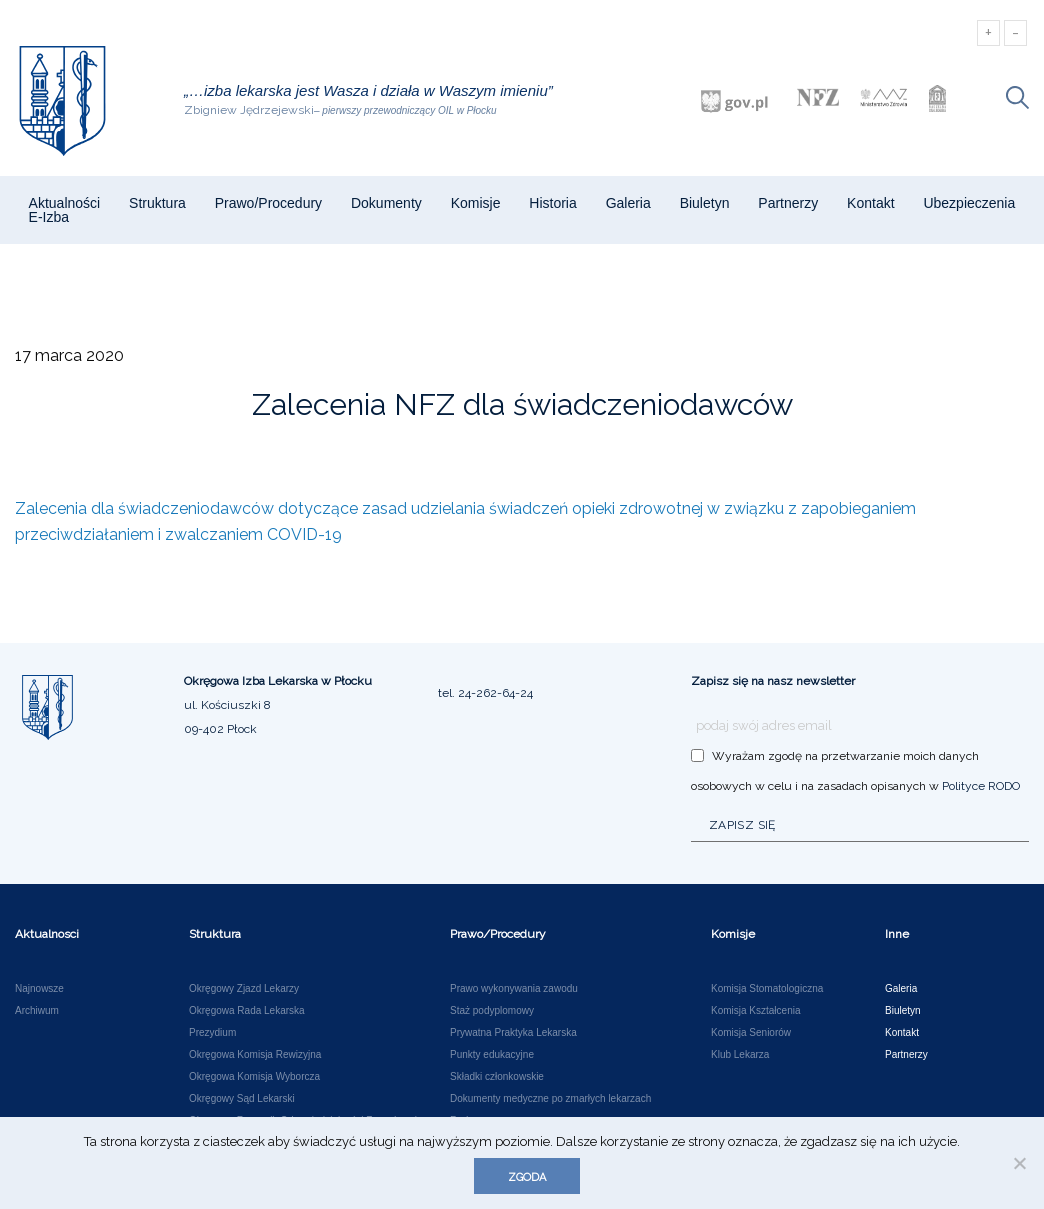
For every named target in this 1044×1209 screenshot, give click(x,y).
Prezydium (212, 1033)
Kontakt (870, 203)
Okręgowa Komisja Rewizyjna (255, 1055)
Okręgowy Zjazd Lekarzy (244, 989)
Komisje (476, 203)
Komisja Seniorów (751, 1033)
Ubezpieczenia (969, 203)
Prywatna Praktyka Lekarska (513, 1033)
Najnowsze (39, 989)
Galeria (628, 203)
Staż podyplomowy (492, 1011)
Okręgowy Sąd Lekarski (242, 1099)
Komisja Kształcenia (755, 1011)
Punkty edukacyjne (492, 1055)
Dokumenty (386, 203)
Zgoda (527, 1177)
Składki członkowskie (497, 1077)
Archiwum (37, 1011)
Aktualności (65, 203)
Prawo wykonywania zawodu (514, 989)
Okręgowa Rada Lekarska (247, 1011)
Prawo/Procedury (268, 203)
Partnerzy (788, 203)
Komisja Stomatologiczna (767, 989)
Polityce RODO (981, 786)
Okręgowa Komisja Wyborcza (254, 1077)
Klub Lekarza (740, 1055)
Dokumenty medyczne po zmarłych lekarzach (550, 1099)
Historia (552, 203)
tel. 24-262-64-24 (485, 693)
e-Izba (49, 217)
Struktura (157, 203)
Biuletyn (705, 203)
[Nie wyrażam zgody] (1019, 1163)
